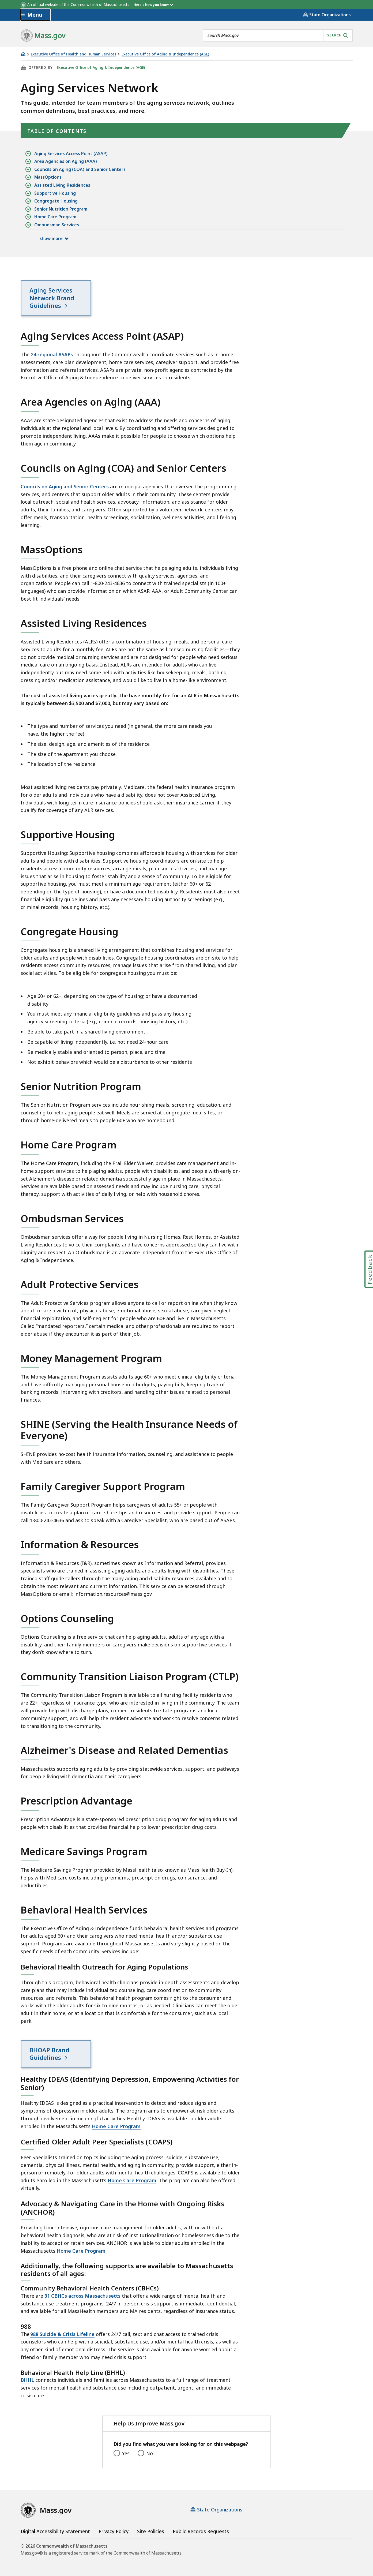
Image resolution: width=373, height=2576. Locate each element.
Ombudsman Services (56, 225)
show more (51, 238)
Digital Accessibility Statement (55, 2531)
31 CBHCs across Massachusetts (82, 2296)
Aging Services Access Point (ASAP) (71, 154)
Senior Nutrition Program (60, 209)
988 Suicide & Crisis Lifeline (62, 2334)
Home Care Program (55, 217)
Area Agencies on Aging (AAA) (65, 161)
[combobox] (278, 35)
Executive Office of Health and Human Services (73, 54)
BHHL (27, 2380)
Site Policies (150, 2531)
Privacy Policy (114, 2531)
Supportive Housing (55, 193)
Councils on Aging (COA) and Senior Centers (80, 169)
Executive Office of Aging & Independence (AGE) (165, 54)
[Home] (23, 54)
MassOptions (48, 177)
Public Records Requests (201, 2531)
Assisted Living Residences (62, 185)
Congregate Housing (56, 201)
